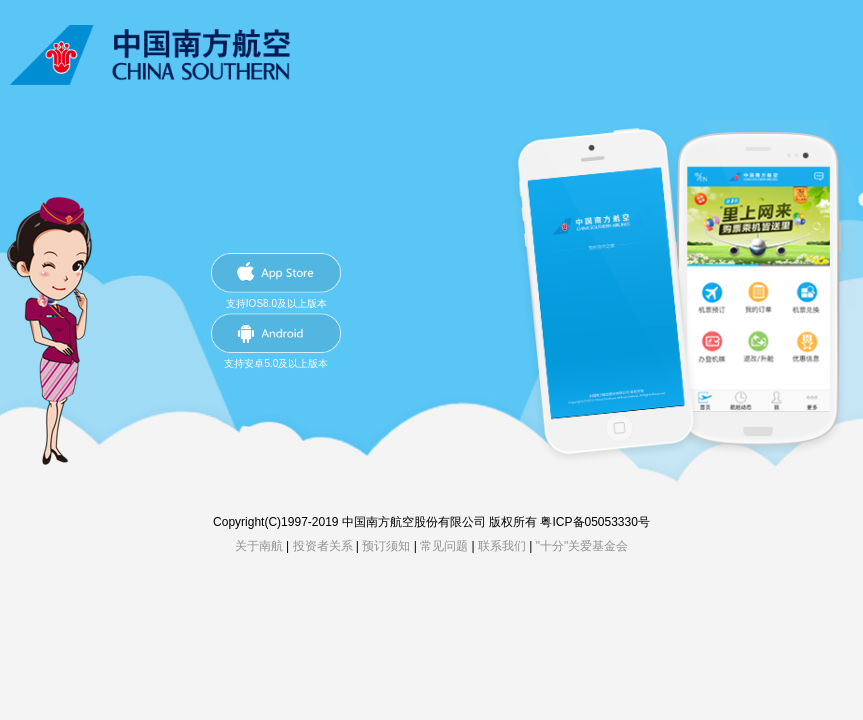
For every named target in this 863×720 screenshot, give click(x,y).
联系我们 (502, 546)
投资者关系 (323, 546)
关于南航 (259, 546)
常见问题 (444, 546)
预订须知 (386, 546)
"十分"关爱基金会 (582, 546)
